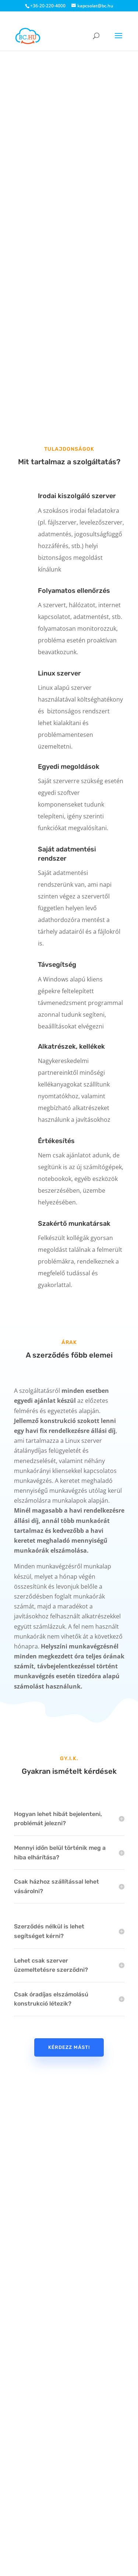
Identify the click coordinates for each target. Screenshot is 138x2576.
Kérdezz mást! (69, 2047)
